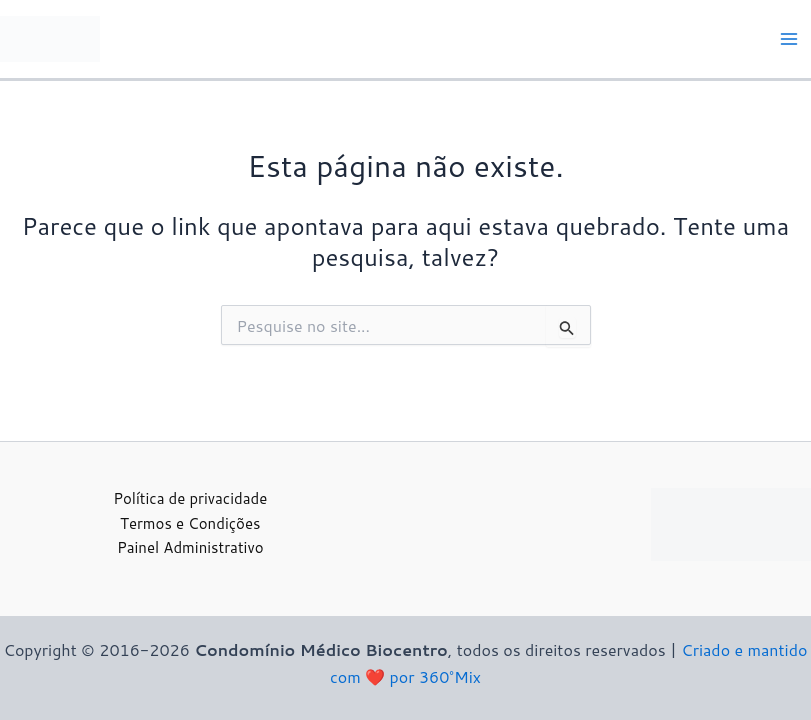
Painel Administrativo (190, 547)
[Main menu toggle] (789, 39)
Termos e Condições (190, 523)
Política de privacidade (190, 498)
